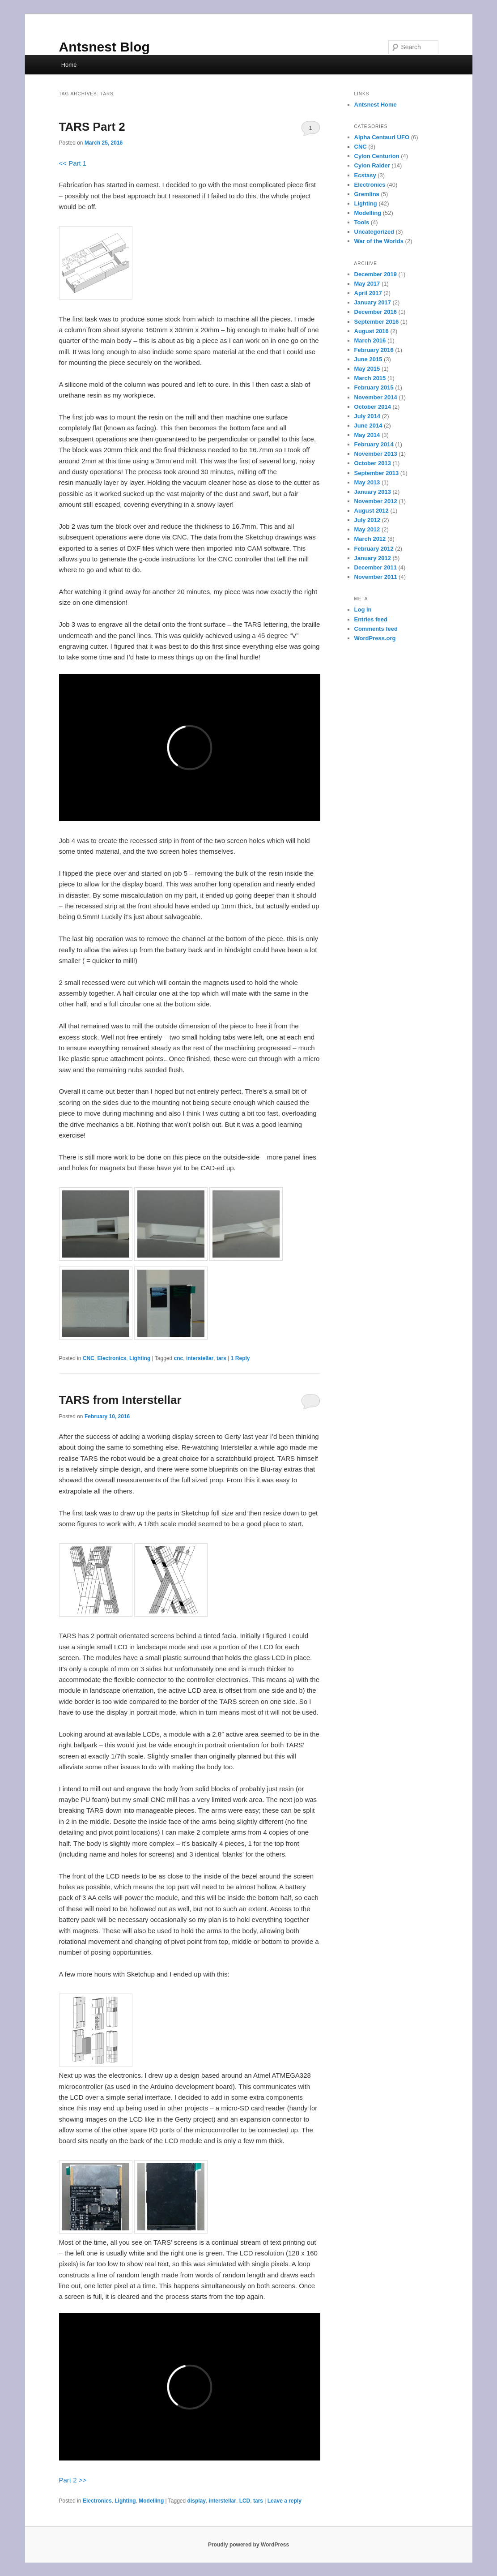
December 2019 (375, 274)
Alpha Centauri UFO (382, 137)
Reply (240, 1358)
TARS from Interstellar (120, 1400)
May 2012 (367, 529)
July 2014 (367, 416)
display (196, 2501)
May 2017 (367, 283)
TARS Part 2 (92, 126)
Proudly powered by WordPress (248, 2545)
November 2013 (375, 453)
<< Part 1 (73, 163)
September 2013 (376, 473)
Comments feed (376, 628)
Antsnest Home (375, 104)
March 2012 (370, 538)
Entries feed (370, 619)
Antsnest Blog (104, 46)
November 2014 (375, 397)
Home (69, 64)
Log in (363, 609)
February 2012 (374, 548)
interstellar (199, 1358)
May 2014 (367, 435)
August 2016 (371, 331)
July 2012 (367, 520)
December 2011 (375, 567)
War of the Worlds (379, 241)
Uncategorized (374, 231)
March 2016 (370, 340)
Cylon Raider (372, 165)
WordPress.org (375, 638)
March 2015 (370, 378)
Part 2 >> (73, 2480)
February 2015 (374, 387)
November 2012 (375, 501)
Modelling (151, 2501)
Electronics (112, 1358)
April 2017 (368, 293)
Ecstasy (365, 175)
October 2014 (372, 406)
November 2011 (375, 576)
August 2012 (371, 510)
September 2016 (376, 321)
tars (221, 1358)
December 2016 (375, 311)
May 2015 (367, 368)
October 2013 (372, 463)
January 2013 (372, 491)
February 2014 (374, 444)
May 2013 (367, 482)
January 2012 (372, 558)
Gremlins (366, 194)
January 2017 (372, 302)
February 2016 (374, 350)
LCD (245, 2501)
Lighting (139, 1358)
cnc (178, 1358)
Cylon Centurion (376, 156)
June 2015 (368, 359)
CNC (88, 1358)
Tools (362, 222)
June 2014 (368, 425)
